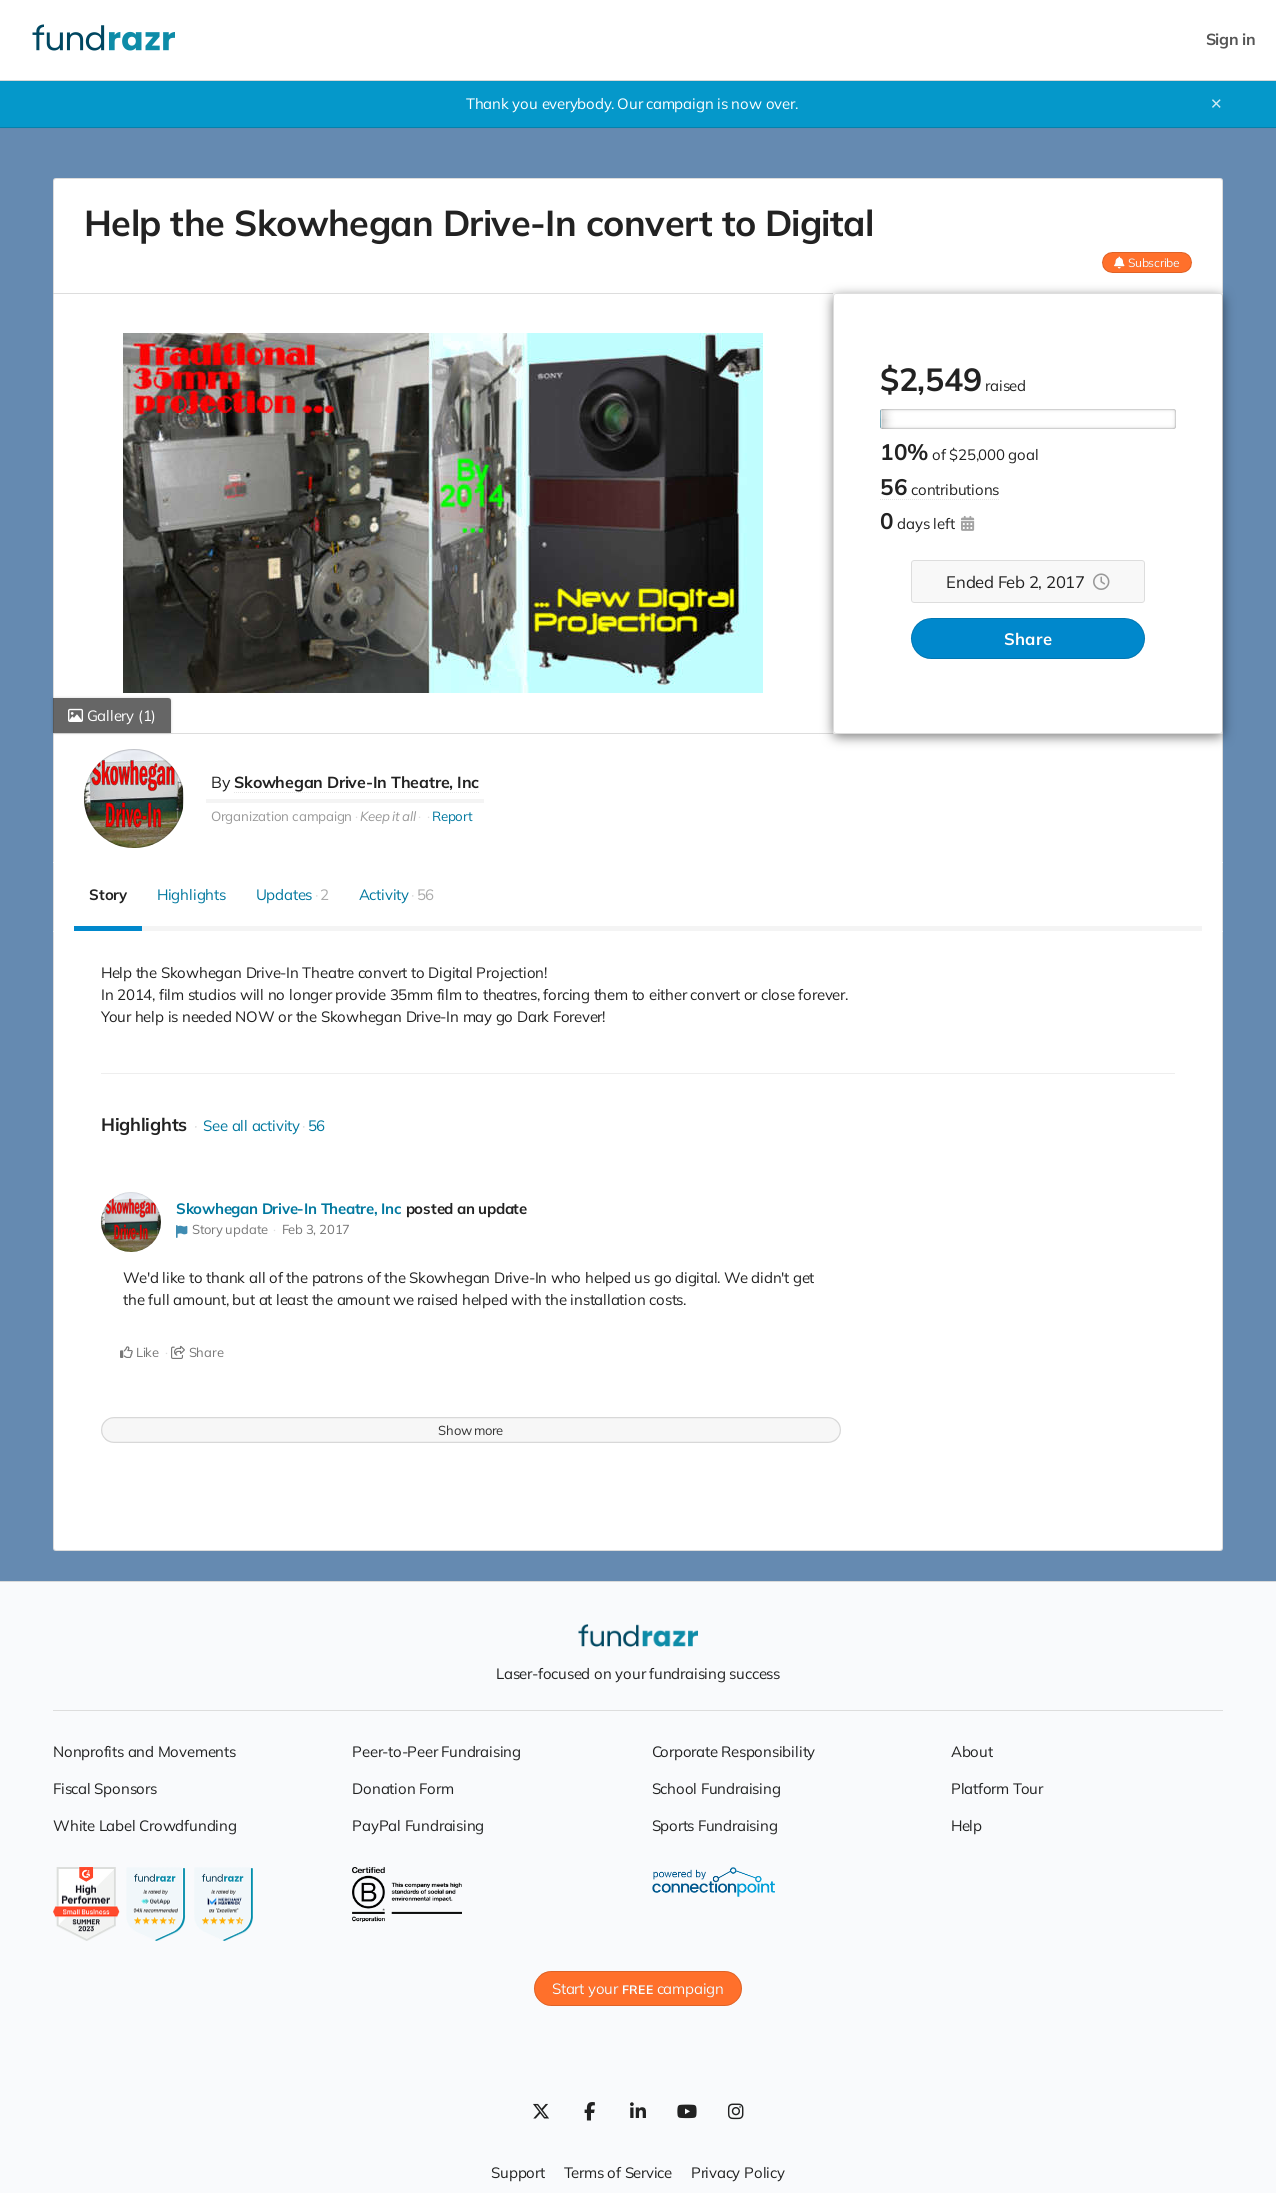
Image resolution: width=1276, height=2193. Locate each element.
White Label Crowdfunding (145, 1825)
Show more (470, 1430)
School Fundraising (716, 1788)
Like (139, 1352)
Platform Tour (997, 1788)
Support (517, 2172)
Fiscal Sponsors (105, 1788)
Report (452, 816)
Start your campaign (638, 1988)
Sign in (1231, 39)
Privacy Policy (738, 2172)
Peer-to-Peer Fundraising (436, 1751)
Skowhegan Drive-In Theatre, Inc (356, 782)
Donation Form (402, 1788)
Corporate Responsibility (734, 1751)
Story (108, 894)
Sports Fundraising (715, 1825)
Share (1028, 638)
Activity (397, 894)
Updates (292, 894)
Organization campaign (281, 816)
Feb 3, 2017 (316, 1229)
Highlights (191, 894)
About (972, 1751)
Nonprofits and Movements (144, 1751)
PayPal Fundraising (418, 1825)
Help (966, 1825)
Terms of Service (618, 2172)
